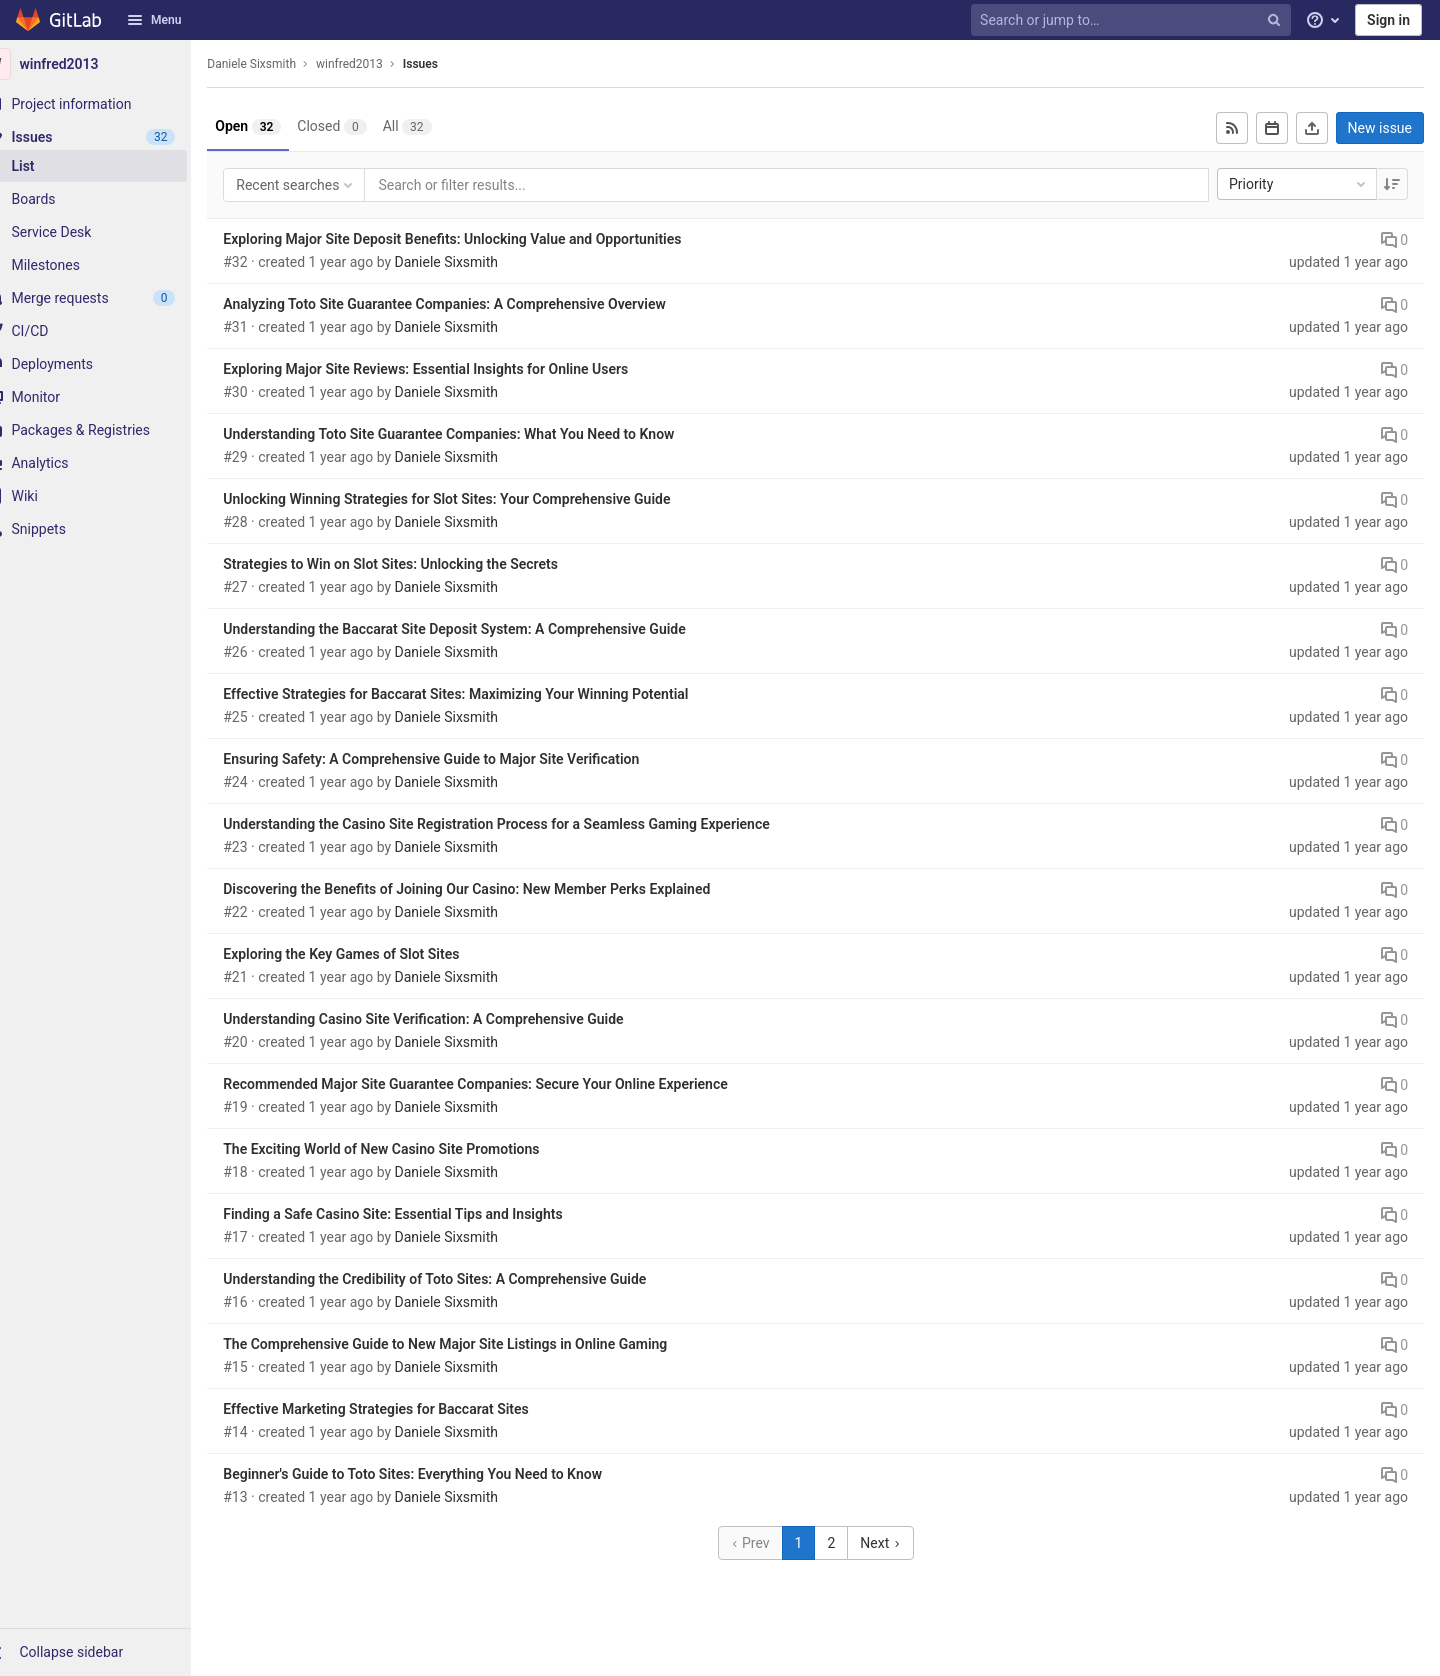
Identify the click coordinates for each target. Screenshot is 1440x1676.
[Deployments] (110, 364)
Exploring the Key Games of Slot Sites (370, 954)
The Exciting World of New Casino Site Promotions (410, 1149)
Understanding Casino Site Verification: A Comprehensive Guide (452, 1019)
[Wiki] (110, 496)
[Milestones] (110, 265)
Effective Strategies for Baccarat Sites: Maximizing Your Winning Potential (484, 694)
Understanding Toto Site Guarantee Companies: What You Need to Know (477, 434)
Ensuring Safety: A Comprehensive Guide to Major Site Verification (460, 759)
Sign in (1388, 20)
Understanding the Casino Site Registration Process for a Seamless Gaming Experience (525, 824)
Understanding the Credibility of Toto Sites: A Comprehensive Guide (463, 1279)
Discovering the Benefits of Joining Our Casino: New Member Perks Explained (495, 889)
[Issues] (110, 137)
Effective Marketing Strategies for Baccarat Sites (405, 1409)
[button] (110, 1652)
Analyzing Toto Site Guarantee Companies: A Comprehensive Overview (473, 304)
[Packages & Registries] (110, 430)
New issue (1380, 128)
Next (895, 1543)
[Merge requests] (110, 298)
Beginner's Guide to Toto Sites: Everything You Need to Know (441, 1474)
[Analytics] (110, 463)
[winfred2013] (110, 64)
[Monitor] (110, 397)
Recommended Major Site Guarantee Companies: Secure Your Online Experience (504, 1084)
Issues (449, 64)
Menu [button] (154, 20)
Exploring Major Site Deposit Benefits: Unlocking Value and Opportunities (481, 239)
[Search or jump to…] (1133, 20)
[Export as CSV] (1312, 128)
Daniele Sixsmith (280, 64)
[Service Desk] (110, 232)
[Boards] (110, 199)
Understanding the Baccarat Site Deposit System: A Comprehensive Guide (483, 629)
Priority (1299, 184)
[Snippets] (110, 529)
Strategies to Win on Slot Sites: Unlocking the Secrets (419, 564)
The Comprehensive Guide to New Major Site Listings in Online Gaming (474, 1344)
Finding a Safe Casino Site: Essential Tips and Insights (421, 1214)
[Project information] (110, 104)
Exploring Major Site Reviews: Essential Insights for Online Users (454, 369)
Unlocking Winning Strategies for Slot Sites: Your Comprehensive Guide (475, 499)
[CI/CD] (110, 331)
